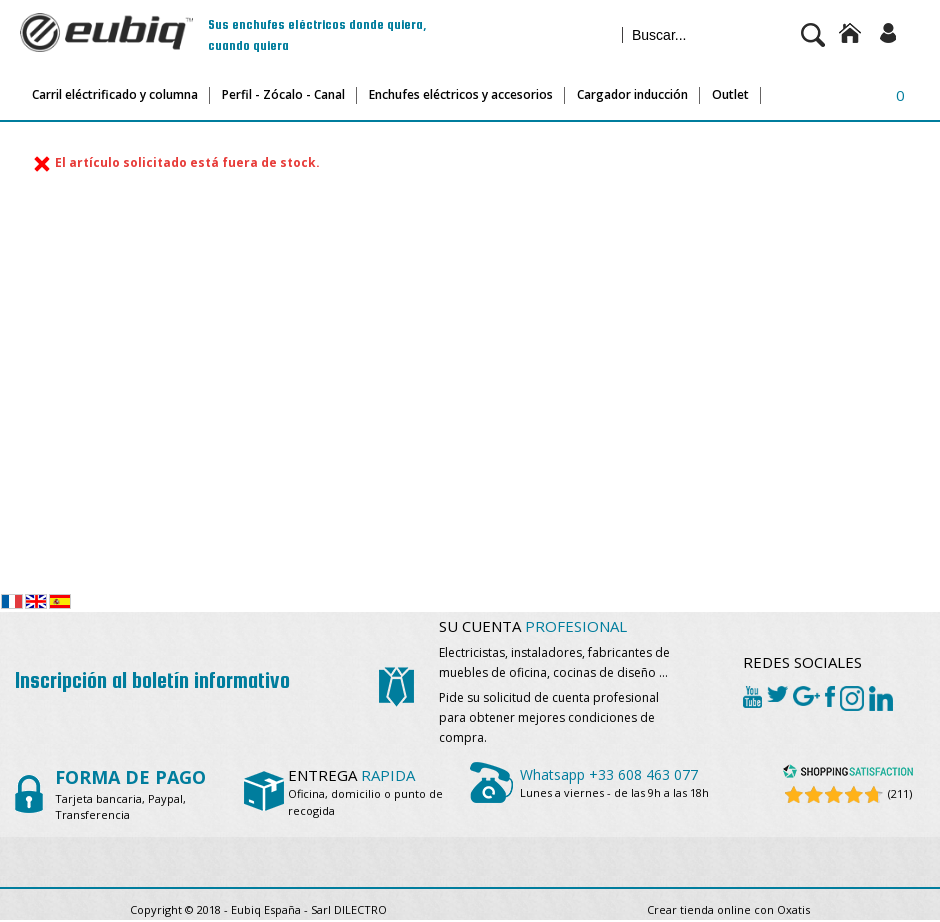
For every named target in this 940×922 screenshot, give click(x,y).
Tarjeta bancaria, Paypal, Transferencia (130, 797)
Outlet (730, 94)
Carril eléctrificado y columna (115, 94)
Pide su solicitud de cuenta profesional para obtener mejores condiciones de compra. (549, 717)
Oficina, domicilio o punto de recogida (365, 793)
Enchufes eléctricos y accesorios (461, 94)
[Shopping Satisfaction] (848, 774)
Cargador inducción (632, 94)
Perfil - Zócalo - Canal (283, 94)
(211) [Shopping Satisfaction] (900, 793)
